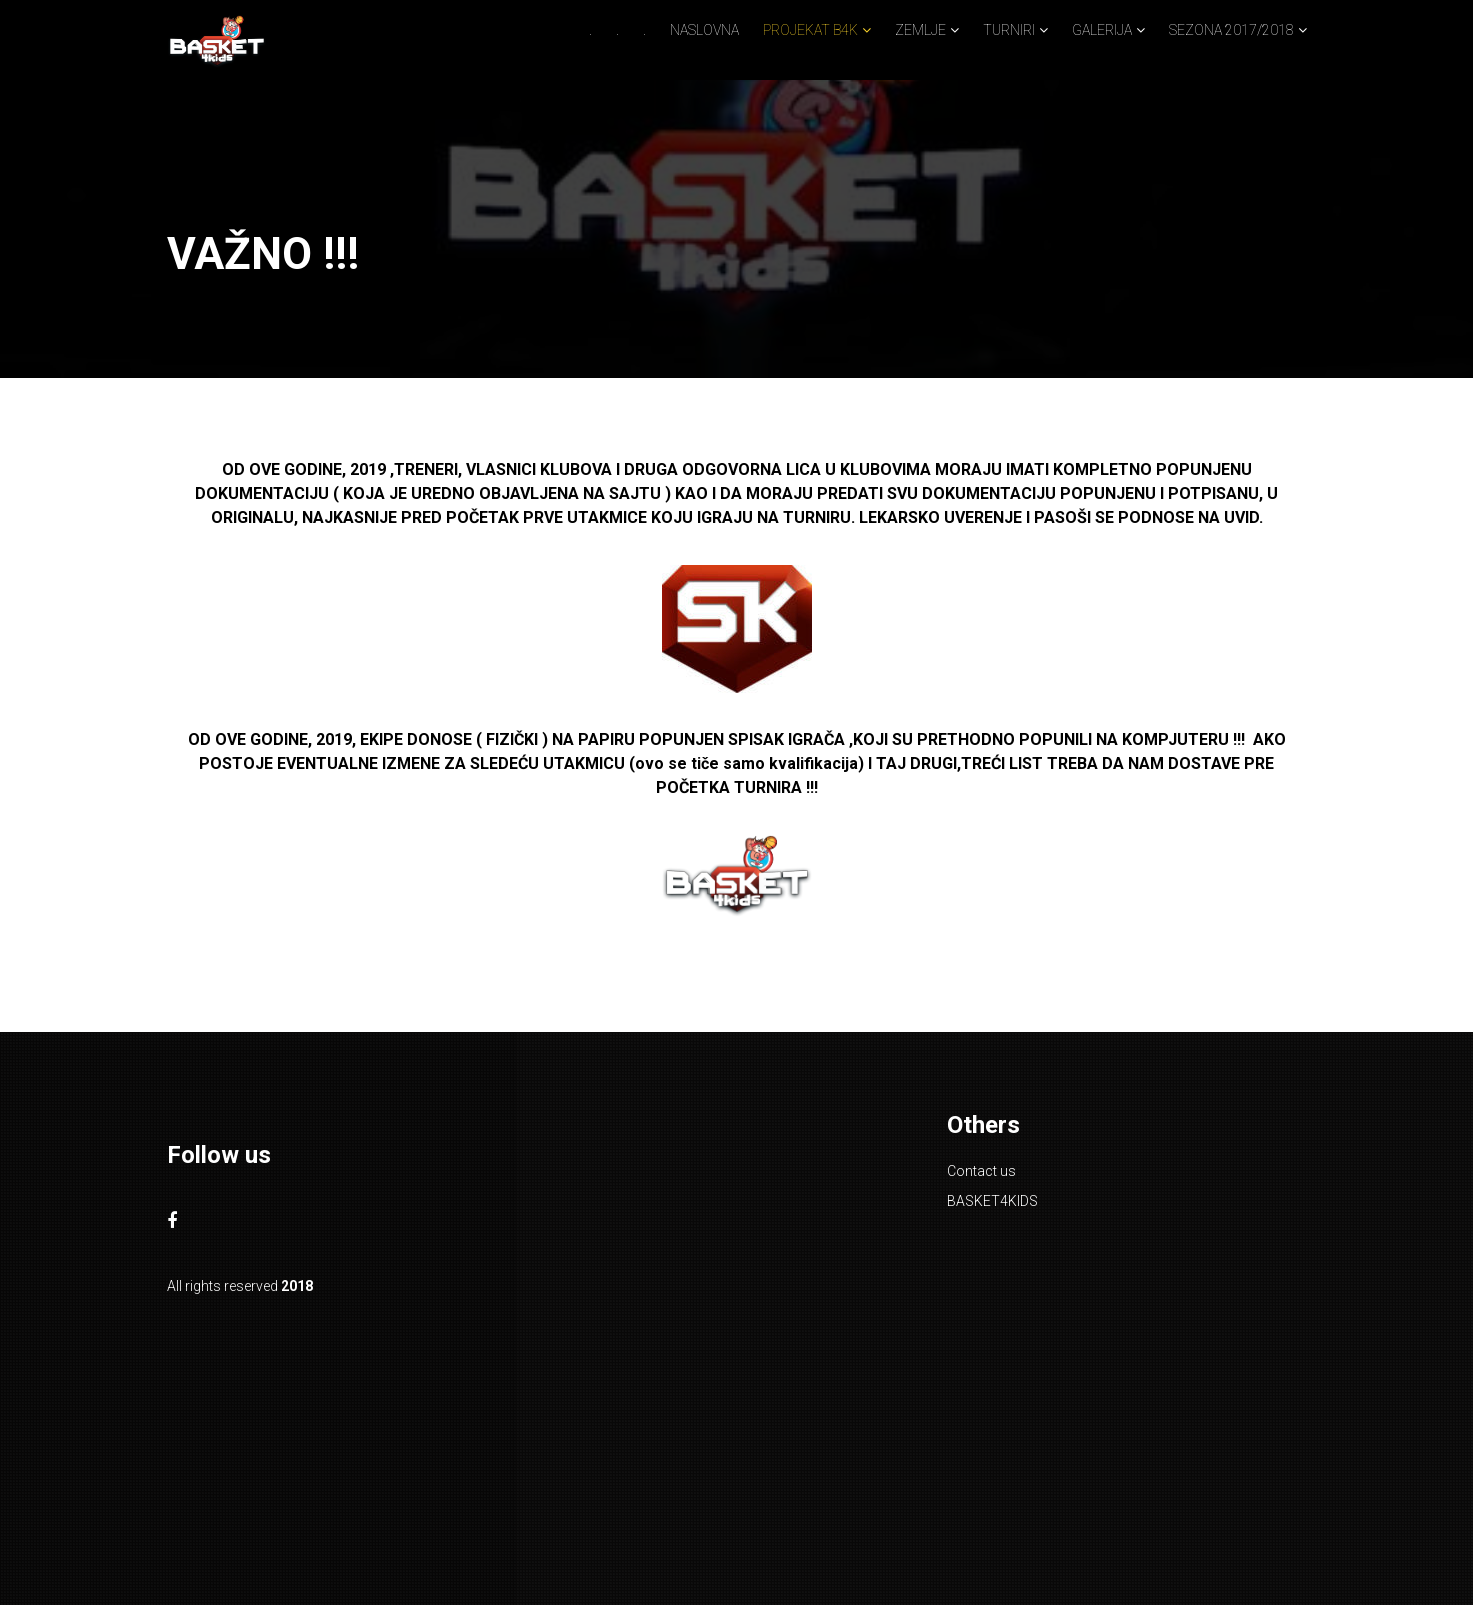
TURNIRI (1009, 30)
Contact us (981, 1171)
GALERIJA (1102, 30)
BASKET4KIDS (992, 1201)
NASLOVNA (704, 30)
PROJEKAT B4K (810, 30)
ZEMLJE (920, 30)
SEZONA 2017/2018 (1231, 30)
